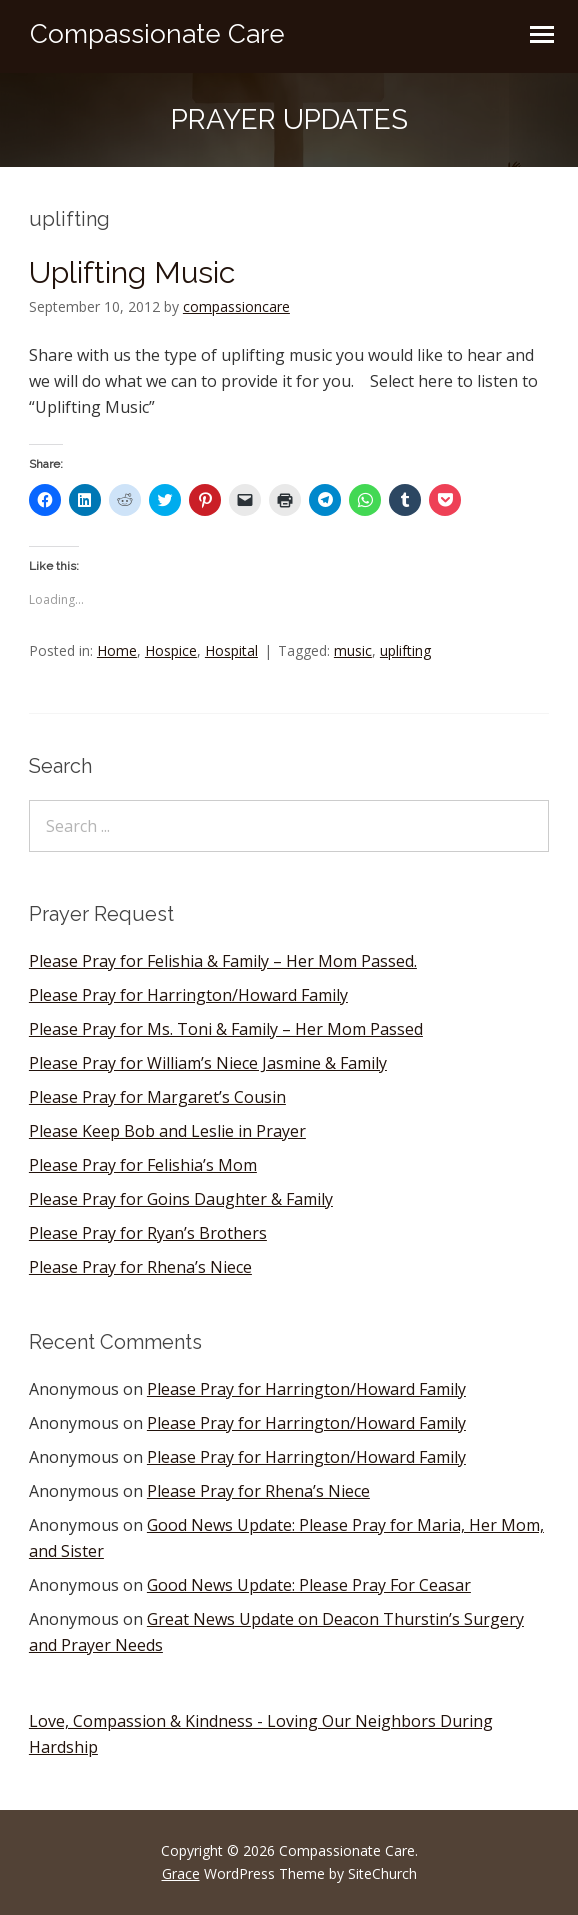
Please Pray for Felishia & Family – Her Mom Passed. (223, 961)
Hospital (231, 650)
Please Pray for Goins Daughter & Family (181, 1199)
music (353, 650)
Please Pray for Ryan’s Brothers (148, 1233)
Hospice (171, 650)
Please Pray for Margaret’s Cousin (157, 1097)
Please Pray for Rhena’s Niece (140, 1267)
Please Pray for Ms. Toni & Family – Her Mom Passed (226, 1029)
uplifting (405, 650)
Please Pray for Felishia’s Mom (143, 1165)
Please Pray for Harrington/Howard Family (188, 995)
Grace (181, 1873)
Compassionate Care (157, 34)
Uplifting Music (132, 272)
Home (117, 650)
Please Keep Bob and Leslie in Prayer (167, 1131)
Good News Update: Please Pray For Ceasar (309, 1585)
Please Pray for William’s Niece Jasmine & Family (208, 1063)
